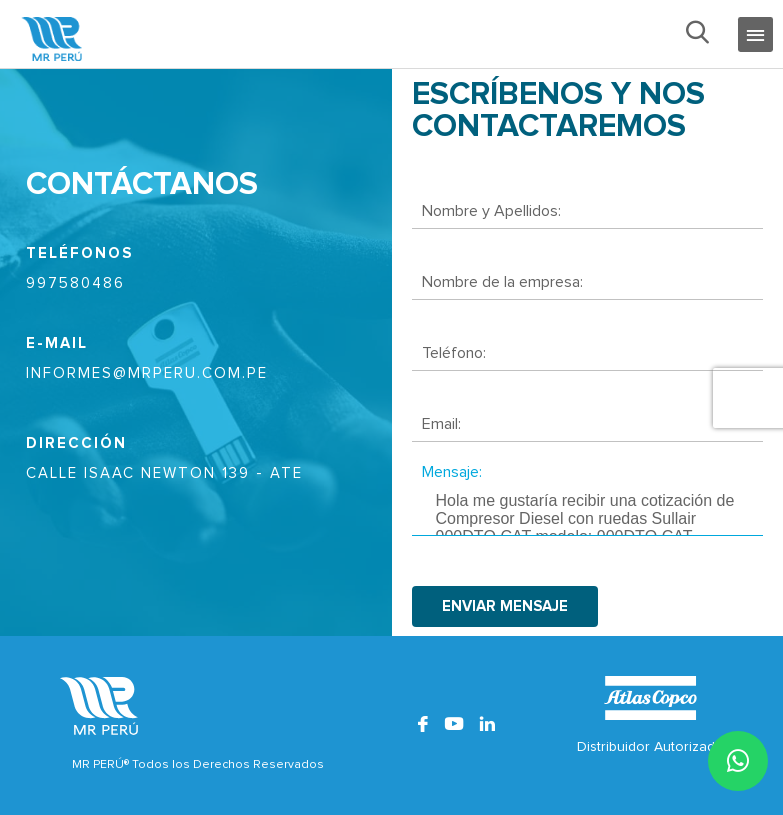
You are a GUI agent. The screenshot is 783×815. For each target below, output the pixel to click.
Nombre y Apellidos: (491, 211)
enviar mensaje (505, 606)
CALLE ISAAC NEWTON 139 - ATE (164, 473)
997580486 (75, 283)
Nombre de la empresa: (502, 282)
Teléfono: (454, 353)
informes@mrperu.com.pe (147, 373)
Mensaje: (452, 472)
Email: (441, 424)
